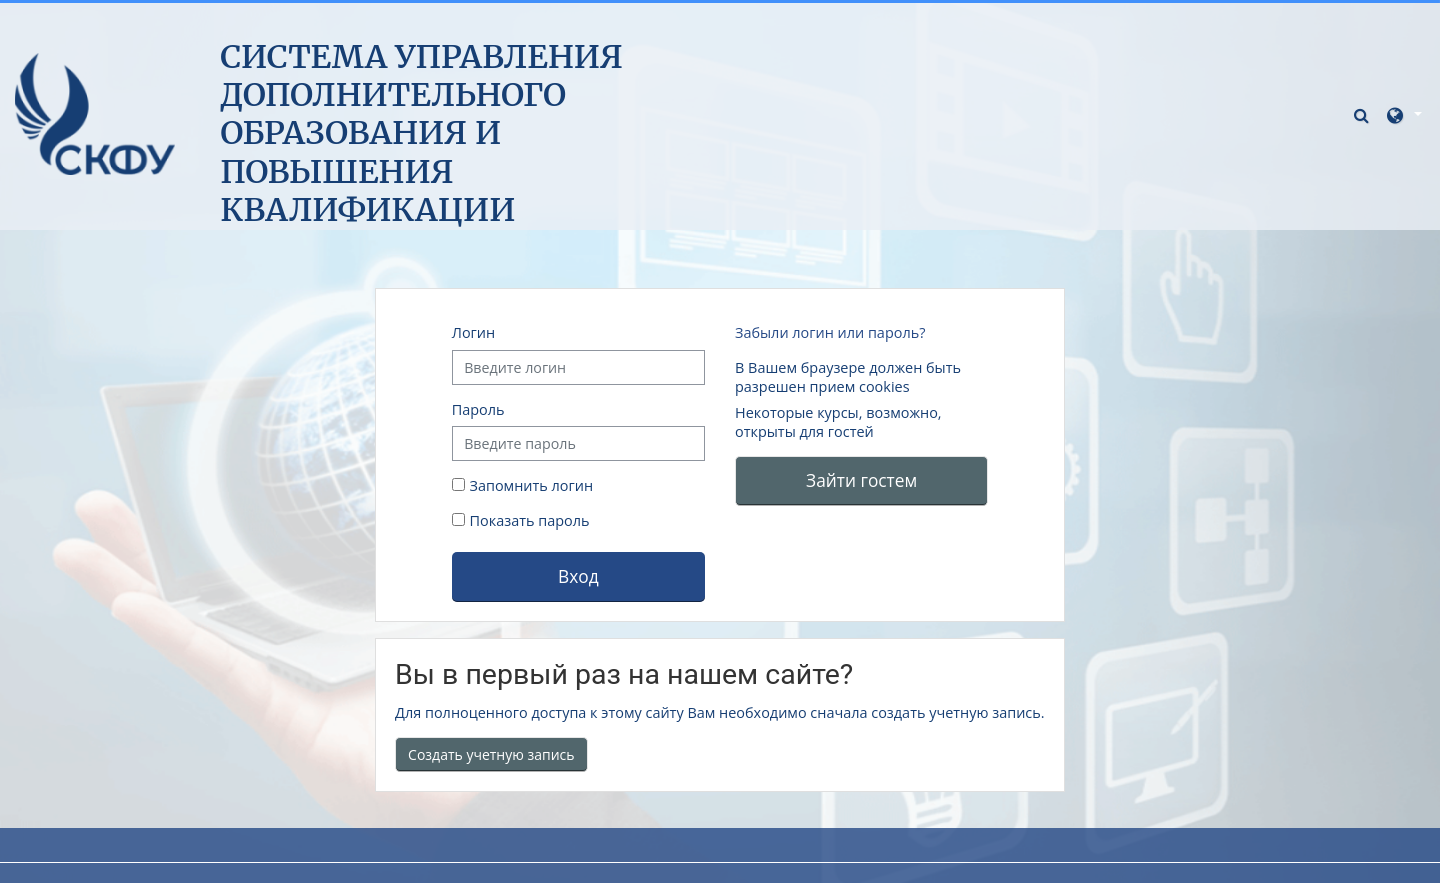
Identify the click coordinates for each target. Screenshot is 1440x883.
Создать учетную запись (491, 754)
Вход (578, 576)
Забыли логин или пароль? (830, 332)
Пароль (478, 409)
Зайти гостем (861, 480)
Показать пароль (528, 520)
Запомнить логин (532, 485)
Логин (473, 332)
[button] (1364, 114)
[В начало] (95, 113)
